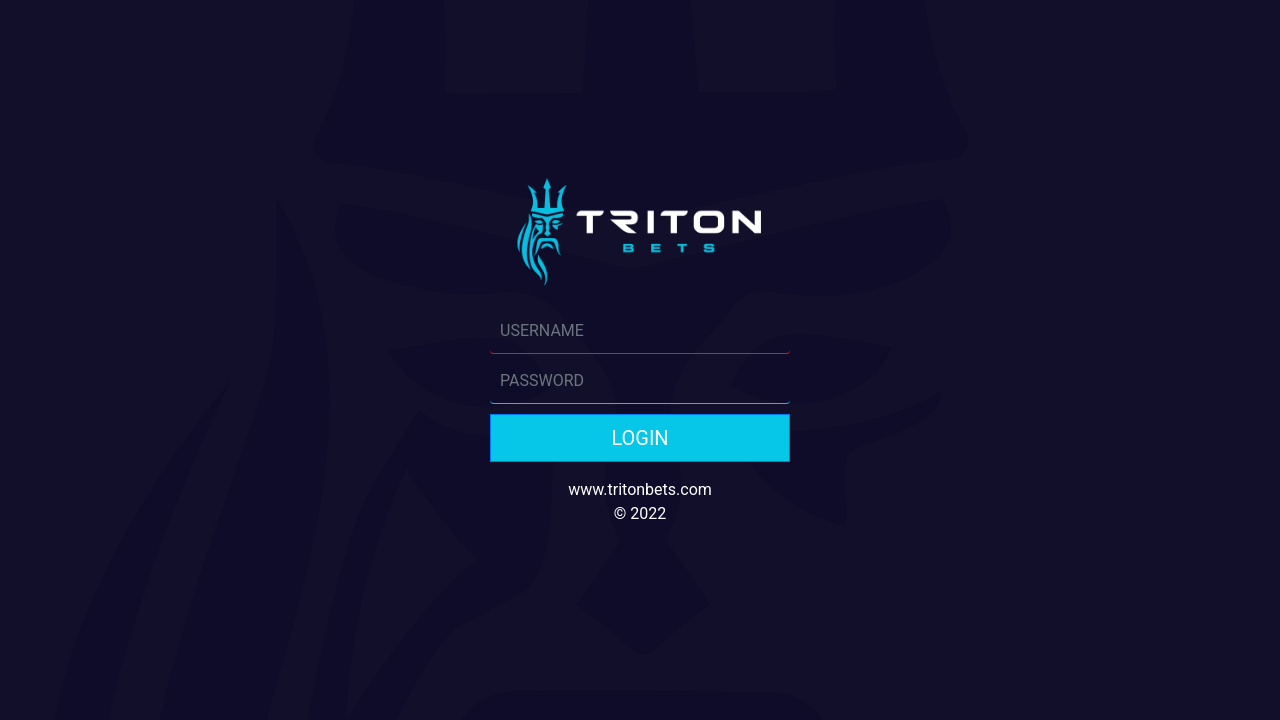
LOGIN (639, 438)
